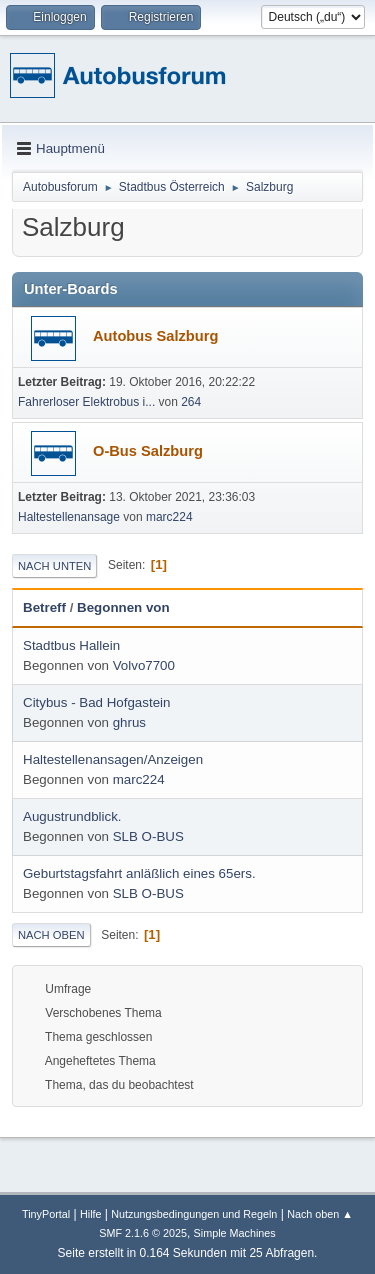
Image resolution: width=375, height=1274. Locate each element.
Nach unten (54, 566)
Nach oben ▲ (320, 1214)
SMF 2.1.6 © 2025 (143, 1233)
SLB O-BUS (148, 836)
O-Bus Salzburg (148, 451)
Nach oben (51, 935)
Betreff (44, 607)
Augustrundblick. (72, 816)
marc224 (169, 517)
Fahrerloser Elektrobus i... (86, 402)
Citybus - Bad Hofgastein (96, 702)
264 (191, 402)
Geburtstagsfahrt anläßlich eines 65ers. (139, 873)
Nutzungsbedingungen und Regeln (194, 1214)
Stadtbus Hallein (71, 645)
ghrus (129, 722)
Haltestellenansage (69, 517)
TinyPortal (46, 1214)
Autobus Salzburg (155, 336)
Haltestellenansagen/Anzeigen (113, 759)
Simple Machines (235, 1233)
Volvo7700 (144, 665)
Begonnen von (123, 607)
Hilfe (91, 1214)
